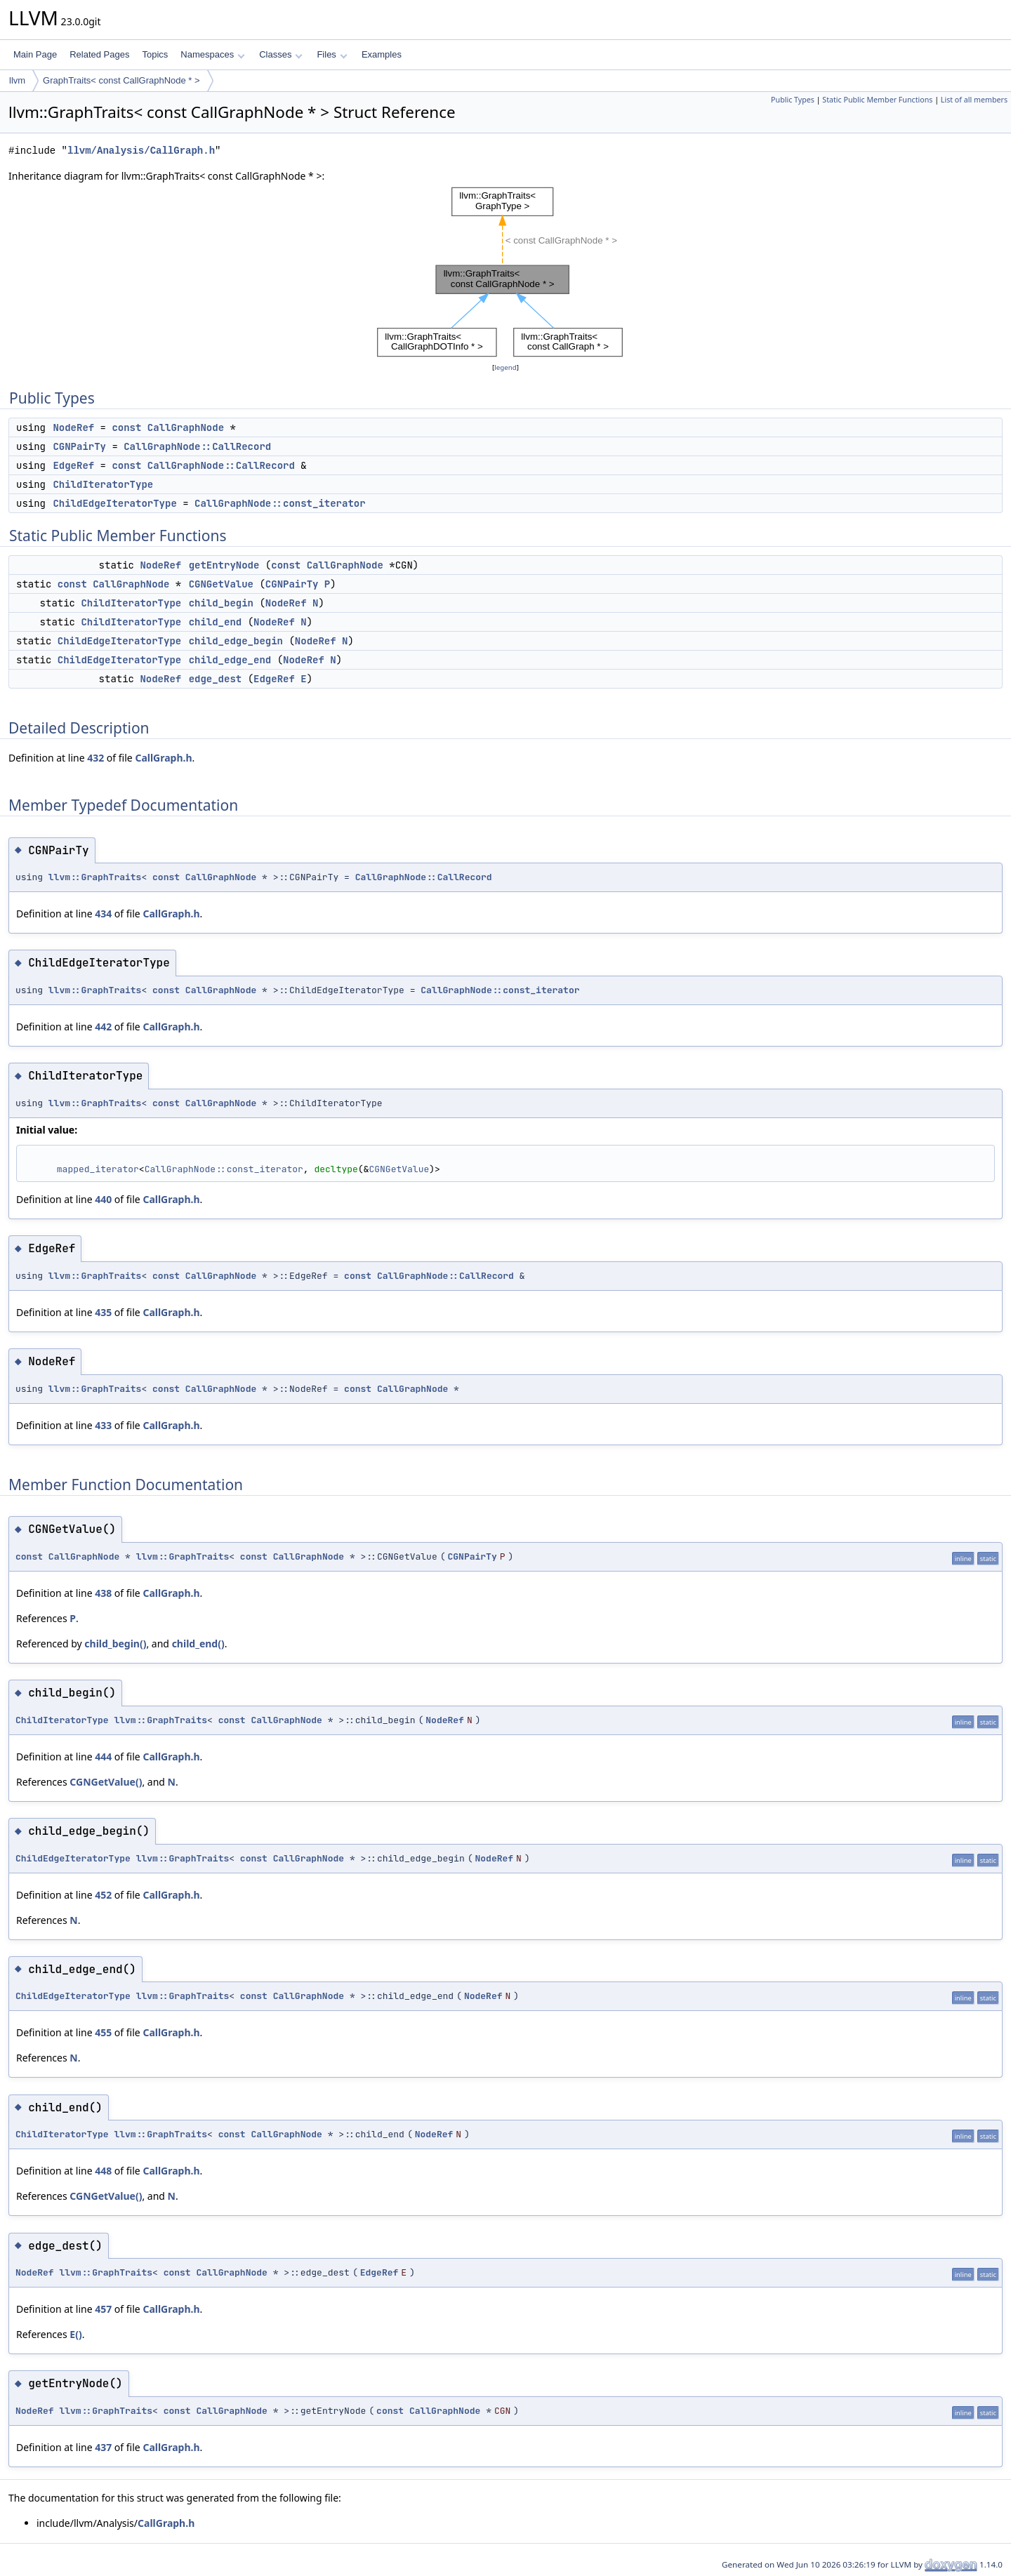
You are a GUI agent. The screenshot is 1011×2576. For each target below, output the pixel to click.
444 (103, 1756)
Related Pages (99, 54)
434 (103, 913)
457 (103, 2309)
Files (332, 54)
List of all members (974, 100)
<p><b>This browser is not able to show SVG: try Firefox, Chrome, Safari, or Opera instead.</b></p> (505, 272)
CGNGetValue (221, 584)
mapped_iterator (98, 1169)
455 (103, 2032)
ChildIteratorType (103, 484)
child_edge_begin (236, 641)
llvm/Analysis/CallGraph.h (141, 150)
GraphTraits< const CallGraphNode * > (121, 80)
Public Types (792, 100)
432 (95, 757)
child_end (215, 622)
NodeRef (73, 427)
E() (75, 2334)
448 (103, 2170)
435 (103, 1312)
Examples (382, 54)
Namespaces (212, 54)
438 (103, 1593)
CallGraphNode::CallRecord (197, 446)
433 (103, 1425)
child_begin (221, 603)
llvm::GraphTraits (95, 877)
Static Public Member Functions (877, 100)
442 (103, 1026)
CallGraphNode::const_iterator (280, 503)
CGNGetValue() (106, 1781)
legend (505, 367)
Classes (281, 54)
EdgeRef (73, 465)
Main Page (35, 54)
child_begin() (115, 1643)
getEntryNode (224, 565)
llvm (17, 80)
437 (103, 2447)
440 (103, 1199)
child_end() (198, 1643)
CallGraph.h (163, 757)
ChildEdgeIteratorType (114, 503)
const (126, 427)
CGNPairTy (79, 446)
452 (103, 1894)
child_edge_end (230, 659)
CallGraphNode (185, 427)
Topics (155, 54)
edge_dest (215, 678)
